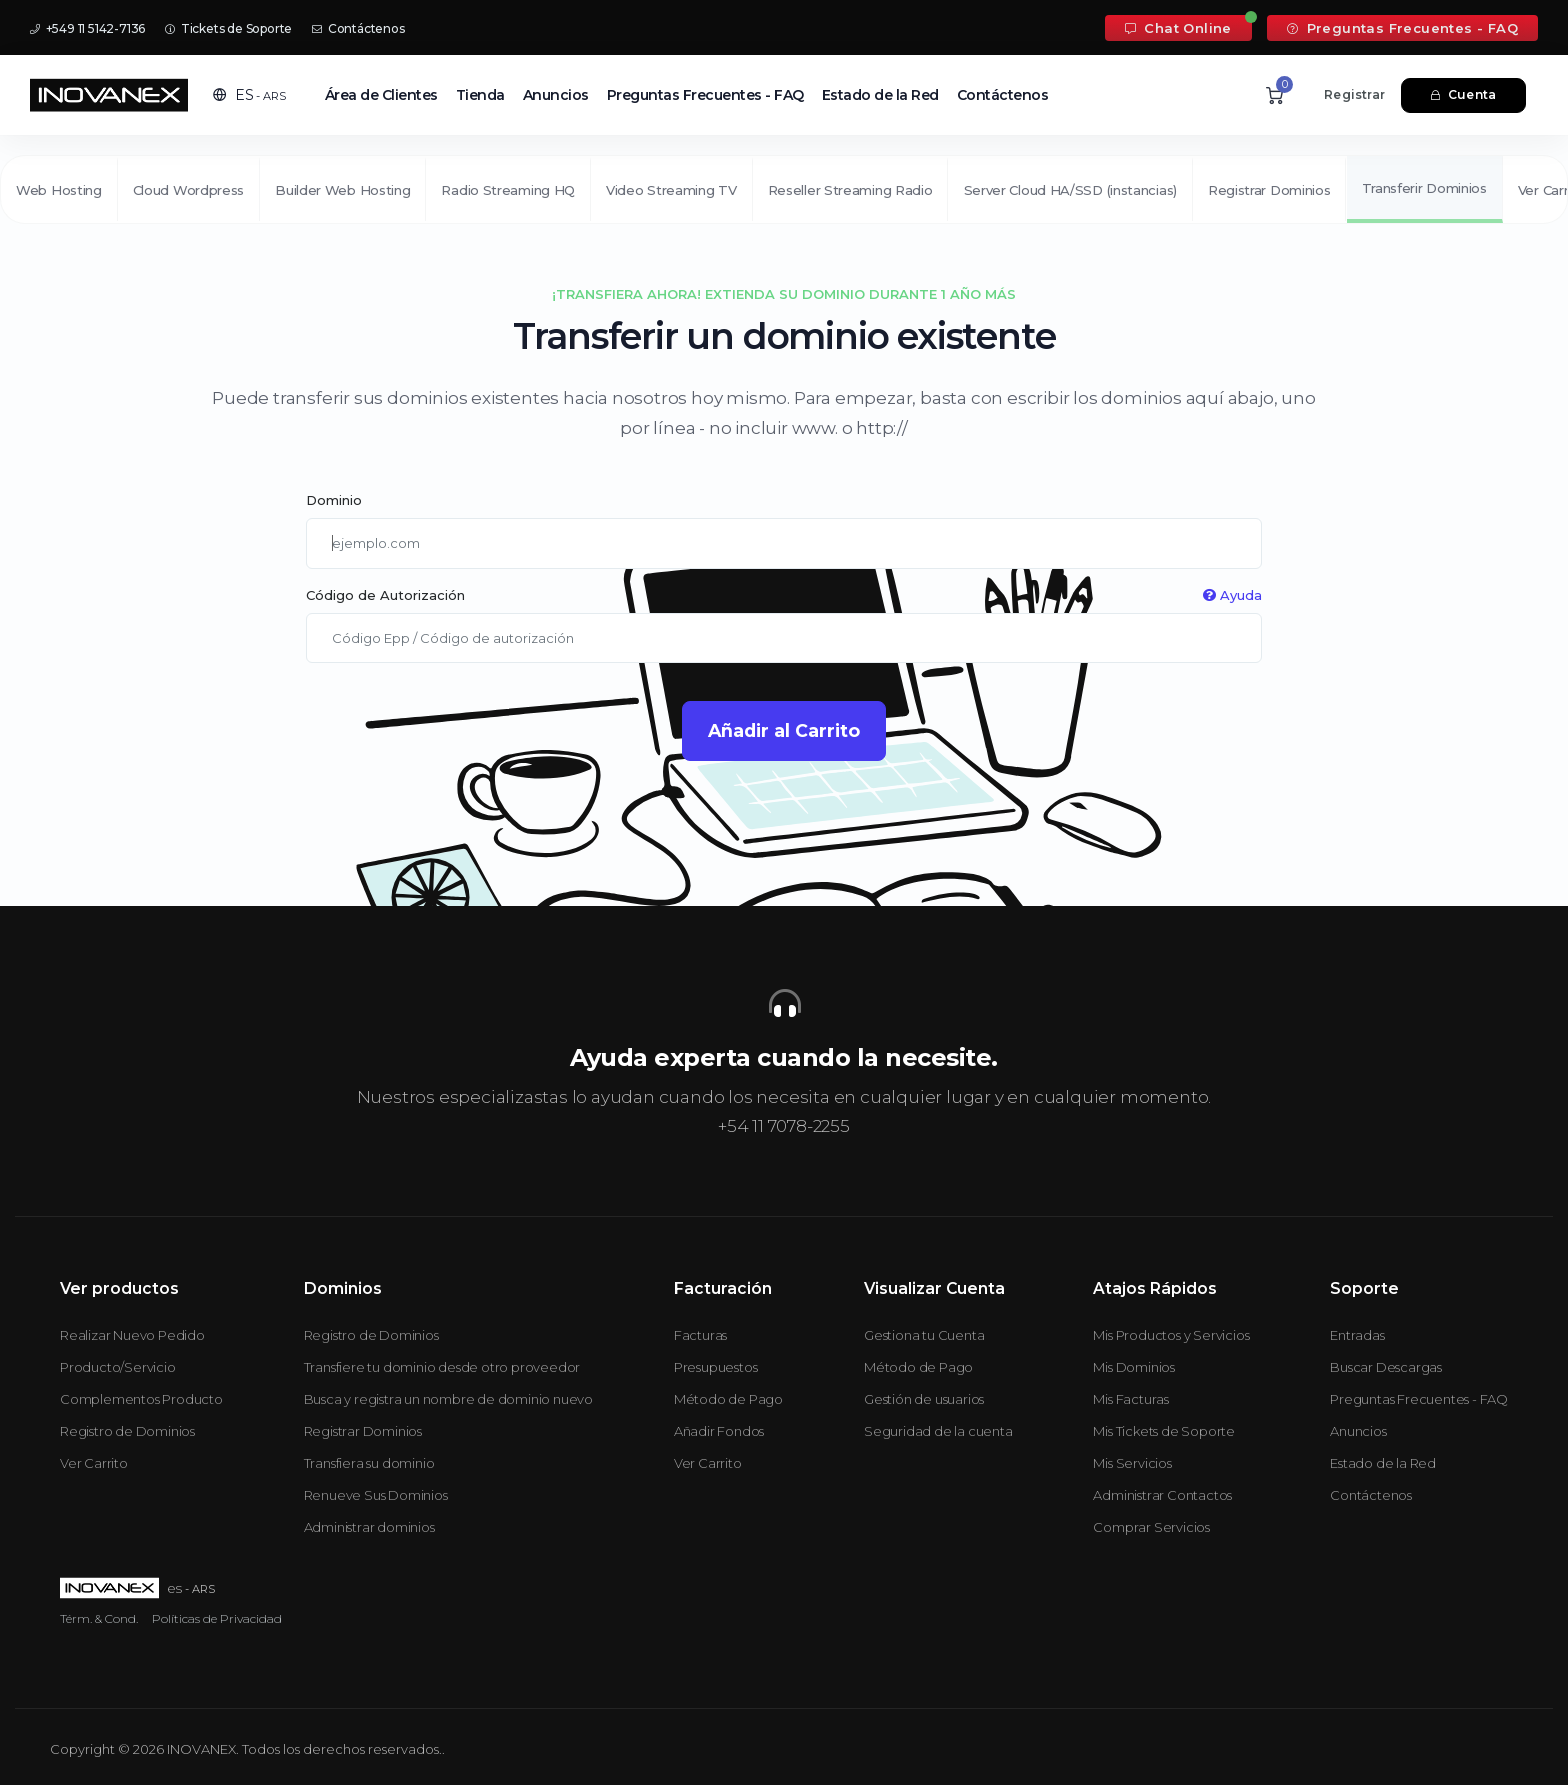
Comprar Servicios (1151, 1527)
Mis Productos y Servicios (1171, 1335)
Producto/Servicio (118, 1367)
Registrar (1354, 94)
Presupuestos (716, 1367)
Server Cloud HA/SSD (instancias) (1070, 190)
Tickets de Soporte (228, 28)
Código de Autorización (783, 596)
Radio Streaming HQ (508, 190)
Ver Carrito (94, 1463)
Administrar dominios (369, 1527)
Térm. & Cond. (99, 1618)
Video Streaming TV (671, 190)
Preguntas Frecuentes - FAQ (1402, 28)
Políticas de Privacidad (217, 1618)
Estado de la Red (880, 95)
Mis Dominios (1134, 1367)
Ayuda (1232, 595)
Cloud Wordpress (189, 190)
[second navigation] (784, 189)
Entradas (1357, 1335)
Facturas (700, 1335)
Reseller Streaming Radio (850, 190)
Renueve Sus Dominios (376, 1495)
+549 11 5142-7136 (87, 28)
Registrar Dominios (1269, 190)
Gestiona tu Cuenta (924, 1335)
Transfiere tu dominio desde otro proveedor (442, 1367)
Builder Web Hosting (342, 190)
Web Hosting (59, 190)
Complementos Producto (141, 1399)
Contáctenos (358, 28)
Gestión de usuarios (924, 1399)
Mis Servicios (1132, 1463)
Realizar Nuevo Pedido (132, 1335)
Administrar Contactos (1162, 1495)
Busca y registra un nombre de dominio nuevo (448, 1399)
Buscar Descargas (1386, 1367)
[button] (249, 95)
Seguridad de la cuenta (938, 1431)
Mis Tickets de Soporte (1164, 1431)
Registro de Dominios (127, 1431)
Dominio (334, 500)
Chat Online (1178, 28)
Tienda (480, 95)
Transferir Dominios (1424, 188)
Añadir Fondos (719, 1431)
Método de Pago (728, 1399)
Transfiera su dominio (369, 1463)
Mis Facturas (1131, 1399)
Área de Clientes (381, 95)
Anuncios (556, 95)
